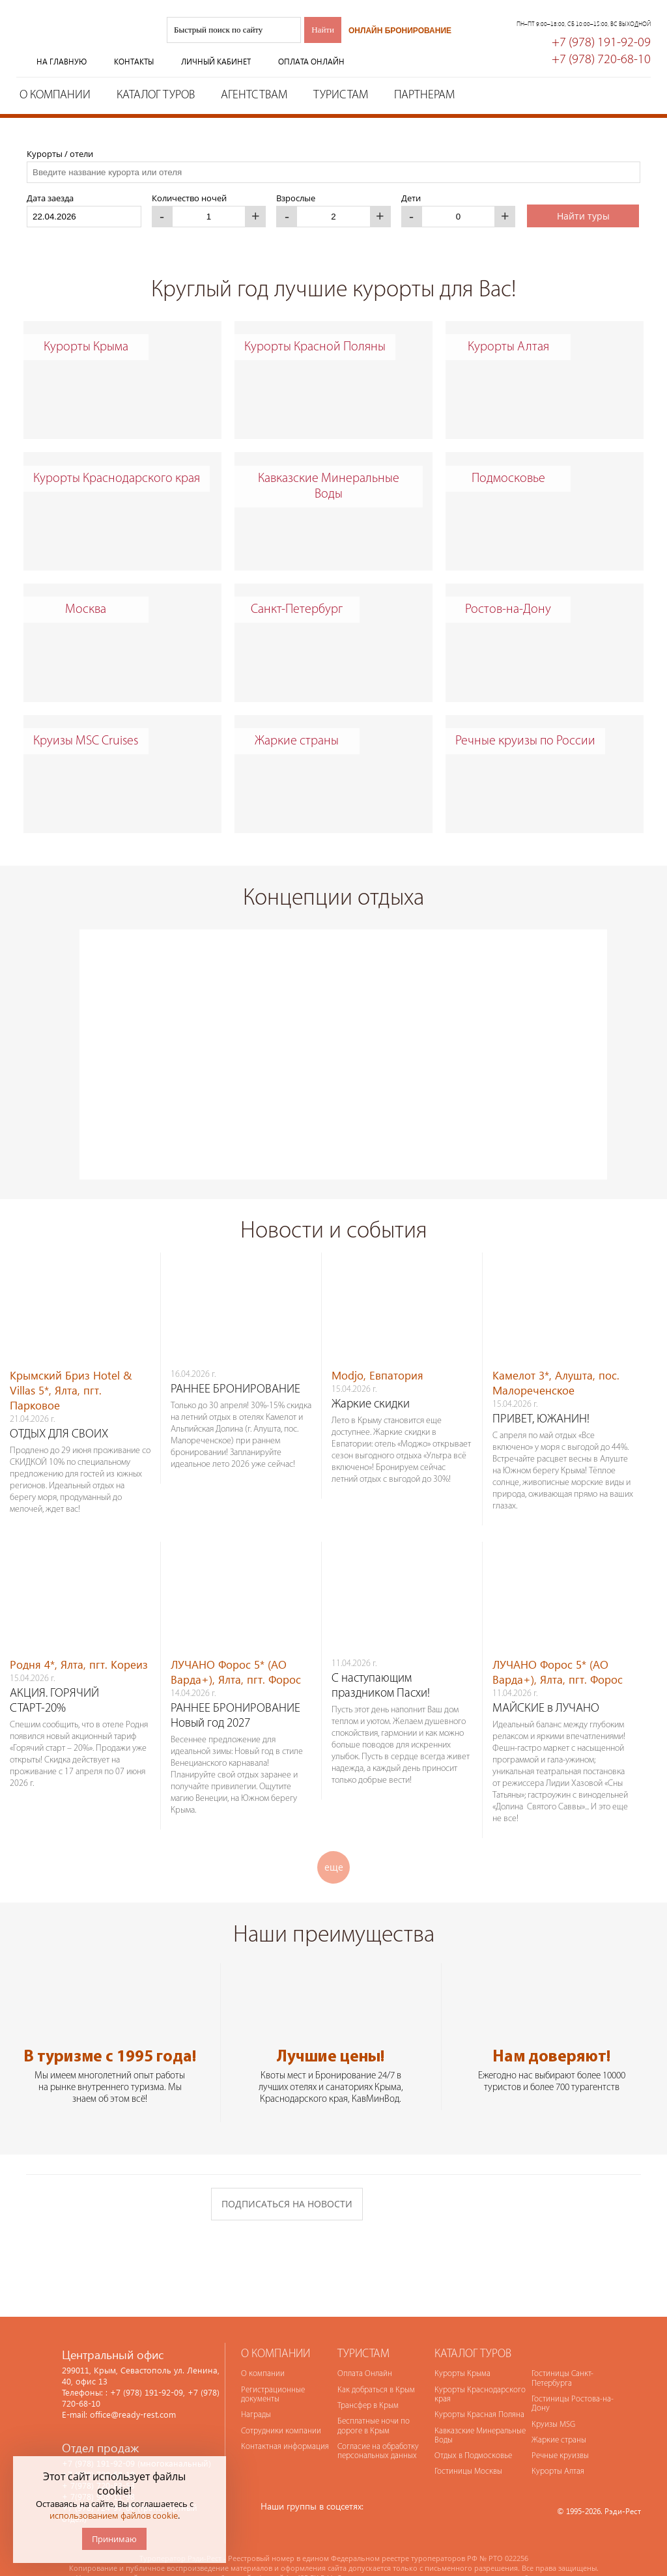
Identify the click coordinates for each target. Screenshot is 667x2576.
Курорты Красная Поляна (479, 2389)
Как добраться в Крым (376, 2364)
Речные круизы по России (525, 741)
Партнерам (424, 95)
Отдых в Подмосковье (473, 2430)
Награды (256, 2389)
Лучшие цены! (330, 2031)
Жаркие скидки (371, 1378)
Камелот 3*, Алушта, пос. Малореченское (555, 1357)
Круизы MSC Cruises (85, 741)
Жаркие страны (297, 741)
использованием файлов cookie (114, 2515)
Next (629, 1012)
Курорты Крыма (86, 347)
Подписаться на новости (286, 2178)
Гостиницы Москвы (468, 2445)
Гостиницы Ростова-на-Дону (573, 2377)
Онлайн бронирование (399, 30)
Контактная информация (285, 2420)
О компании (55, 95)
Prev (57, 1012)
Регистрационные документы (273, 2368)
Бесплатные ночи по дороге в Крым (373, 2400)
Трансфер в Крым (368, 2379)
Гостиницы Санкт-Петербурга (562, 2352)
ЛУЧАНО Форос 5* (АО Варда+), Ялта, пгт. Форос (236, 1646)
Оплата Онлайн (364, 2347)
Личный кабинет (216, 61)
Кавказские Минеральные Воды (328, 486)
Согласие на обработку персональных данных (378, 2425)
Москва (85, 609)
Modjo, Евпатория (377, 1349)
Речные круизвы (560, 2430)
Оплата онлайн (311, 61)
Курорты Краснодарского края (116, 478)
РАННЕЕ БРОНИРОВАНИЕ (235, 1363)
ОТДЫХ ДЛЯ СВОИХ (59, 1408)
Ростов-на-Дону (508, 609)
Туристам (340, 95)
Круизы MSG (553, 2398)
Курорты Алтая (508, 347)
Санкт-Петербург (297, 609)
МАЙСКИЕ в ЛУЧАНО (545, 1683)
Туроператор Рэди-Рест (81, 41)
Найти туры (583, 216)
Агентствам (254, 95)
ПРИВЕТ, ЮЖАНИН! (540, 1393)
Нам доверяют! (551, 2031)
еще (333, 1841)
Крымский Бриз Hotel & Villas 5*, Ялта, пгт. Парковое (71, 1364)
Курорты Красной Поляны (315, 347)
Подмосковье (508, 478)
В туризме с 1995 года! (109, 2031)
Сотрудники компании (281, 2405)
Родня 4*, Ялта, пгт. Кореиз (79, 1638)
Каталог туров (156, 95)
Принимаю (114, 2539)
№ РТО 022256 (503, 2532)
